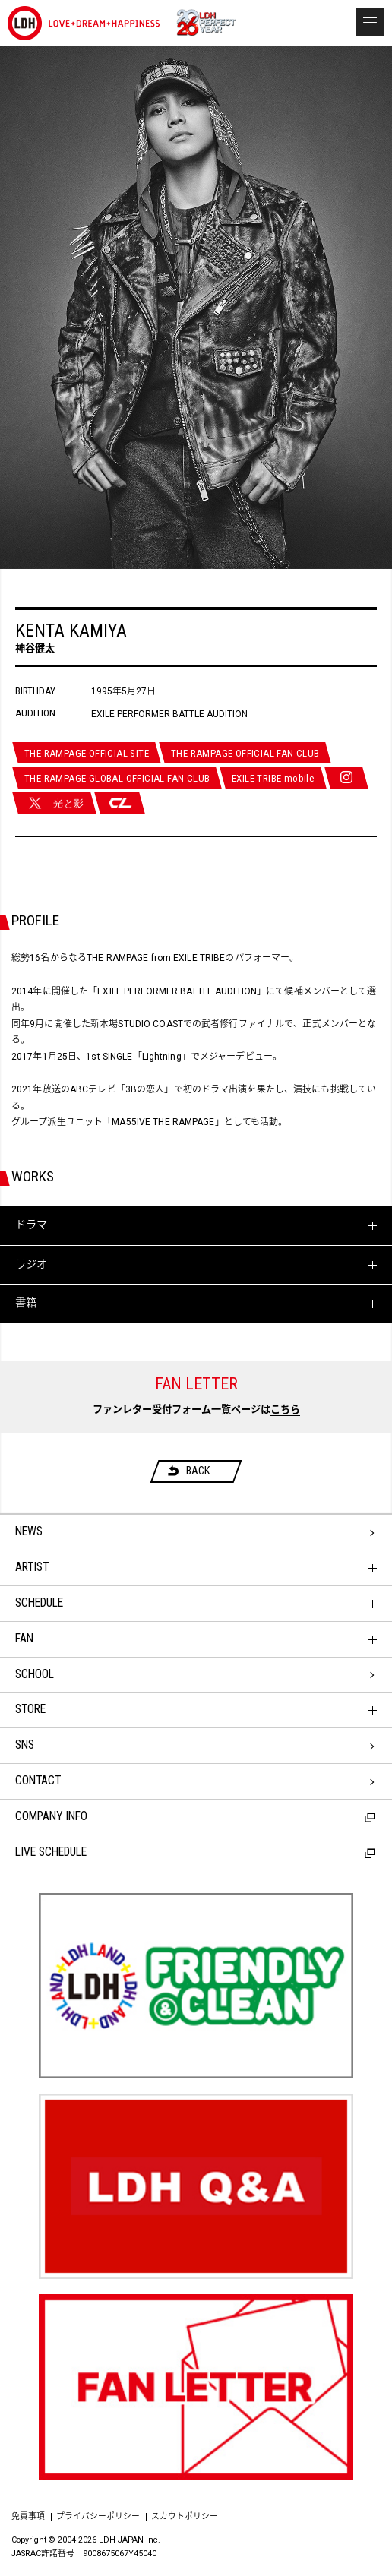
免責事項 (28, 2516)
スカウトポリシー (184, 2516)
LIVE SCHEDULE (195, 1852)
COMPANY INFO (195, 1816)
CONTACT (38, 1780)
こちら (285, 1409)
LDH (84, 23)
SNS (24, 1745)
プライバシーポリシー (98, 2516)
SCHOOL (34, 1674)
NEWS (29, 1531)
